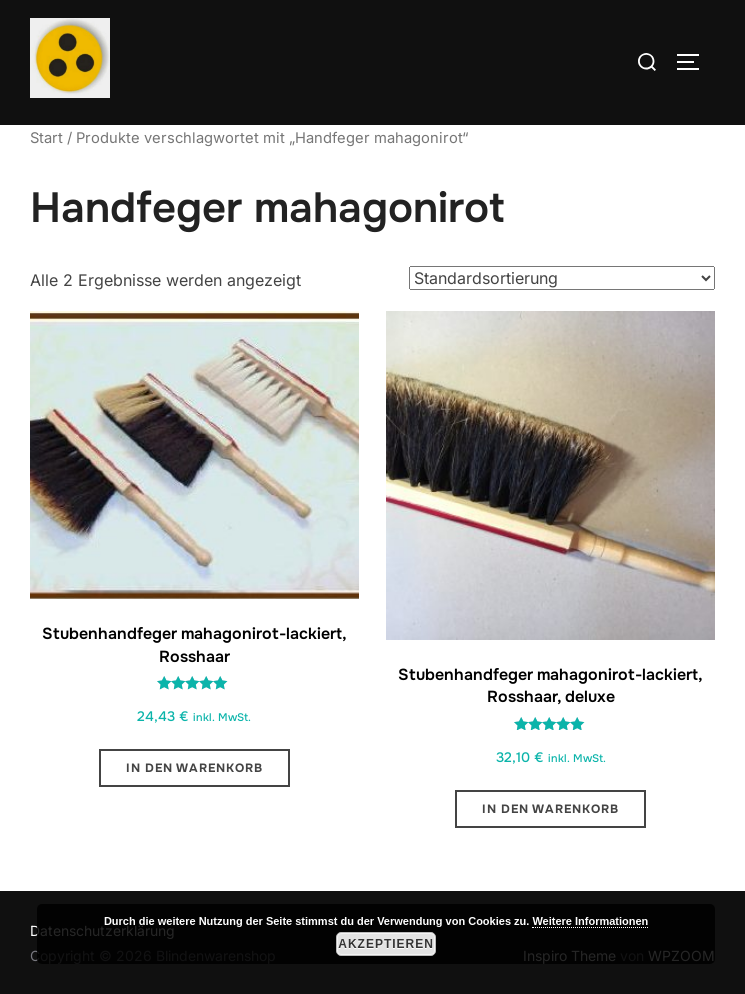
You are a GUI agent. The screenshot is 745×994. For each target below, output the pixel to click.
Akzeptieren (386, 944)
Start (46, 138)
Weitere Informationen (590, 921)
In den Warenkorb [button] (194, 768)
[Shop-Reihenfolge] (562, 278)
